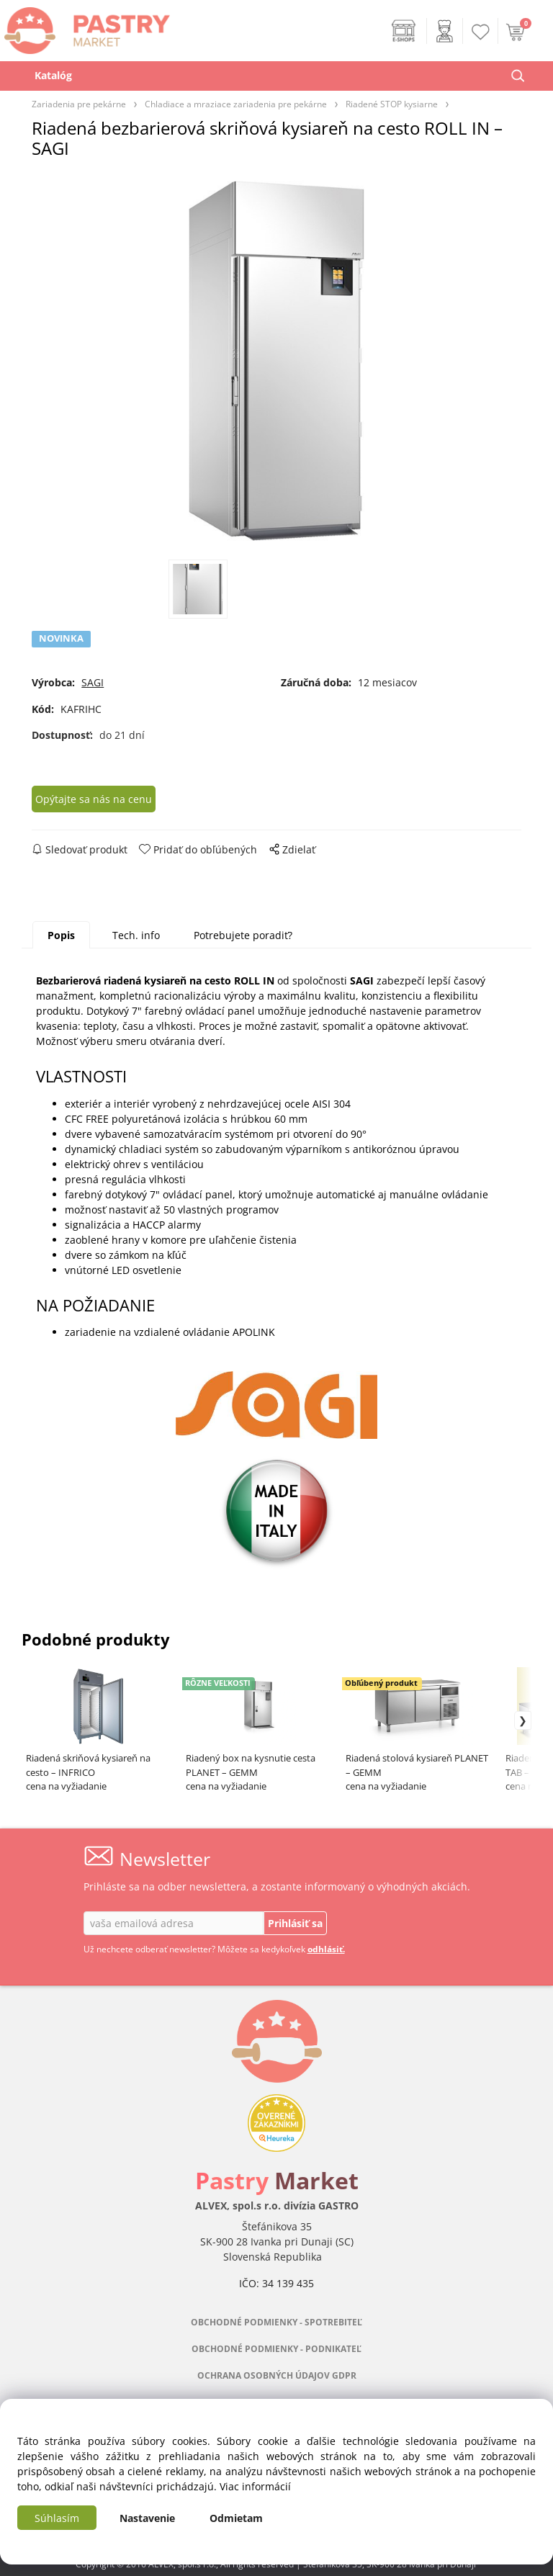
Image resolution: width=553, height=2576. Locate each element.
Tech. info (136, 935)
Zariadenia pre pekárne (79, 103)
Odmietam (236, 2518)
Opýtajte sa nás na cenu (93, 799)
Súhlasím (57, 2518)
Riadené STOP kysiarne (392, 103)
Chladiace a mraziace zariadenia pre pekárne (236, 103)
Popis (61, 935)
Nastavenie (147, 2518)
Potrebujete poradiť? (243, 935)
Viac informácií (255, 2486)
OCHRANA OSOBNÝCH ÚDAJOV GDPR (276, 2375)
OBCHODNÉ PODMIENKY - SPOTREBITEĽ (276, 2322)
